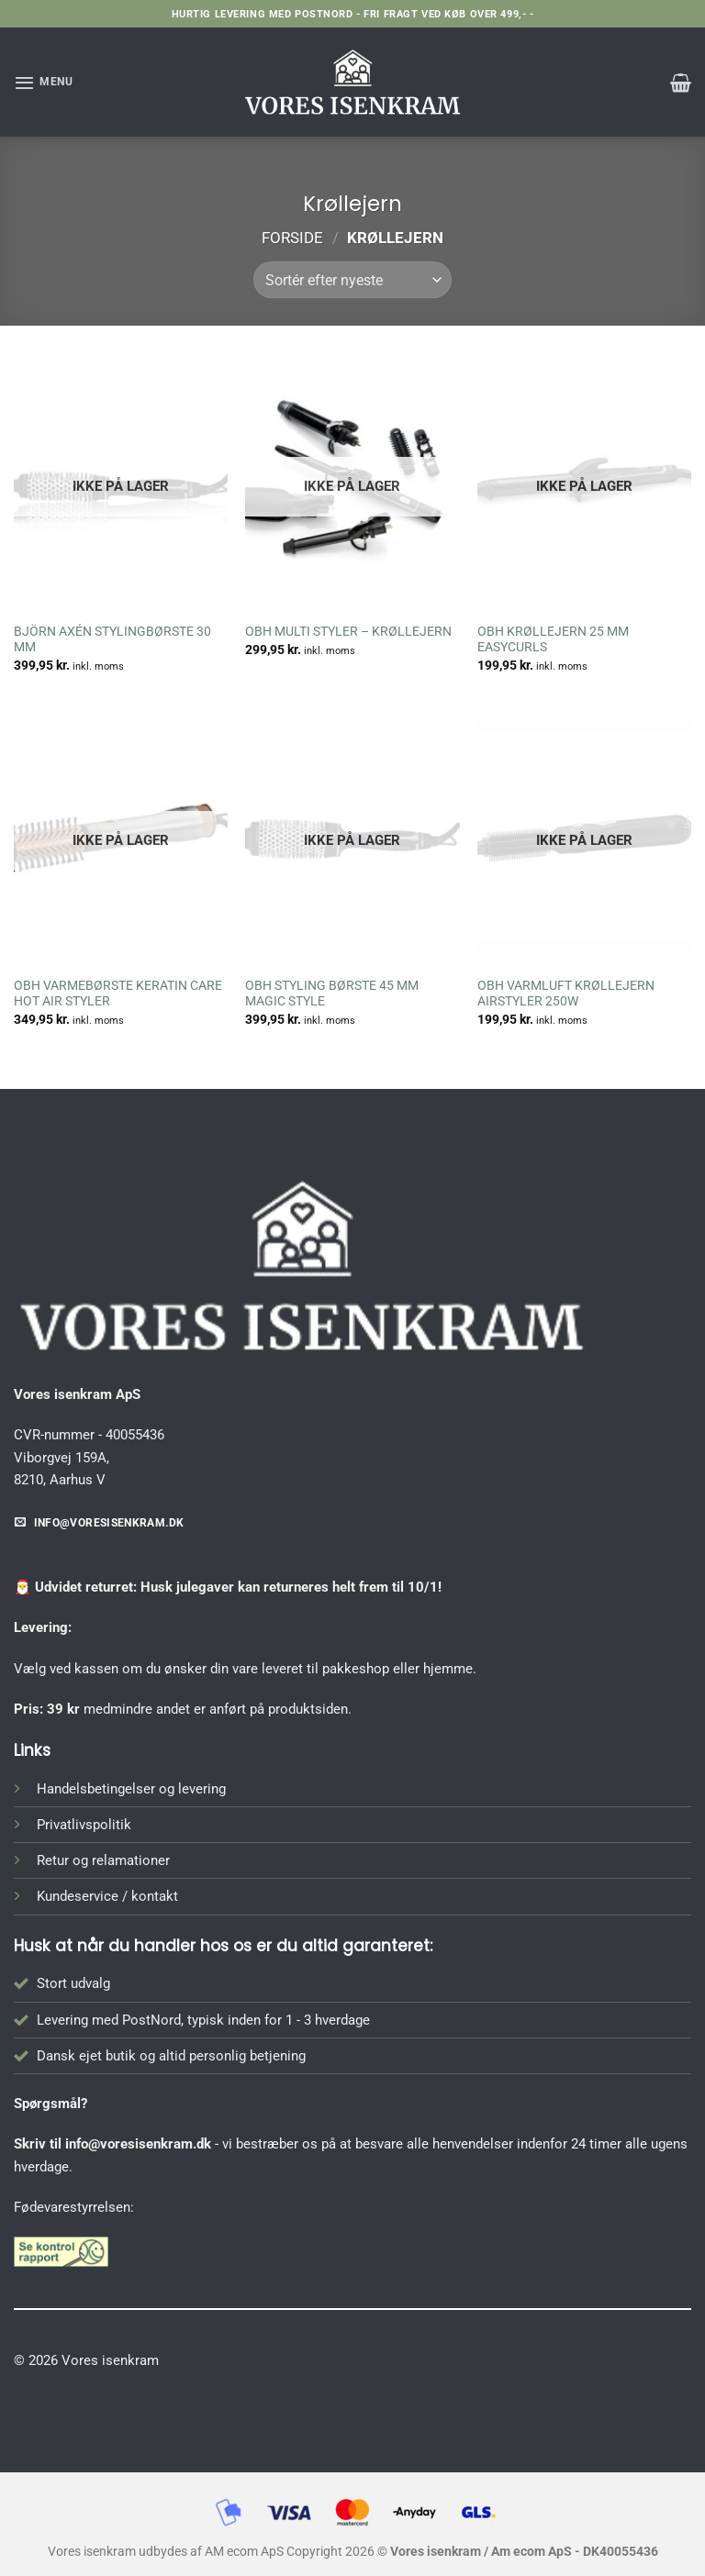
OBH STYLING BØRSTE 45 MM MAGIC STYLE (332, 993)
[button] (43, 83)
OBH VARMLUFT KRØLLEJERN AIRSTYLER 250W (566, 993)
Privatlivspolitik (84, 1824)
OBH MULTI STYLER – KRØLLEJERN (348, 631)
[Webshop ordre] (352, 279)
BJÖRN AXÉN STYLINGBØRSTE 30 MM (112, 639)
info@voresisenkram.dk (138, 2144)
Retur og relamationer (103, 1860)
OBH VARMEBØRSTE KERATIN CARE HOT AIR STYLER (118, 993)
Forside (292, 237)
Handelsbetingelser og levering (131, 1789)
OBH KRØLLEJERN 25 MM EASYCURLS (553, 639)
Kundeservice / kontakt (107, 1896)
